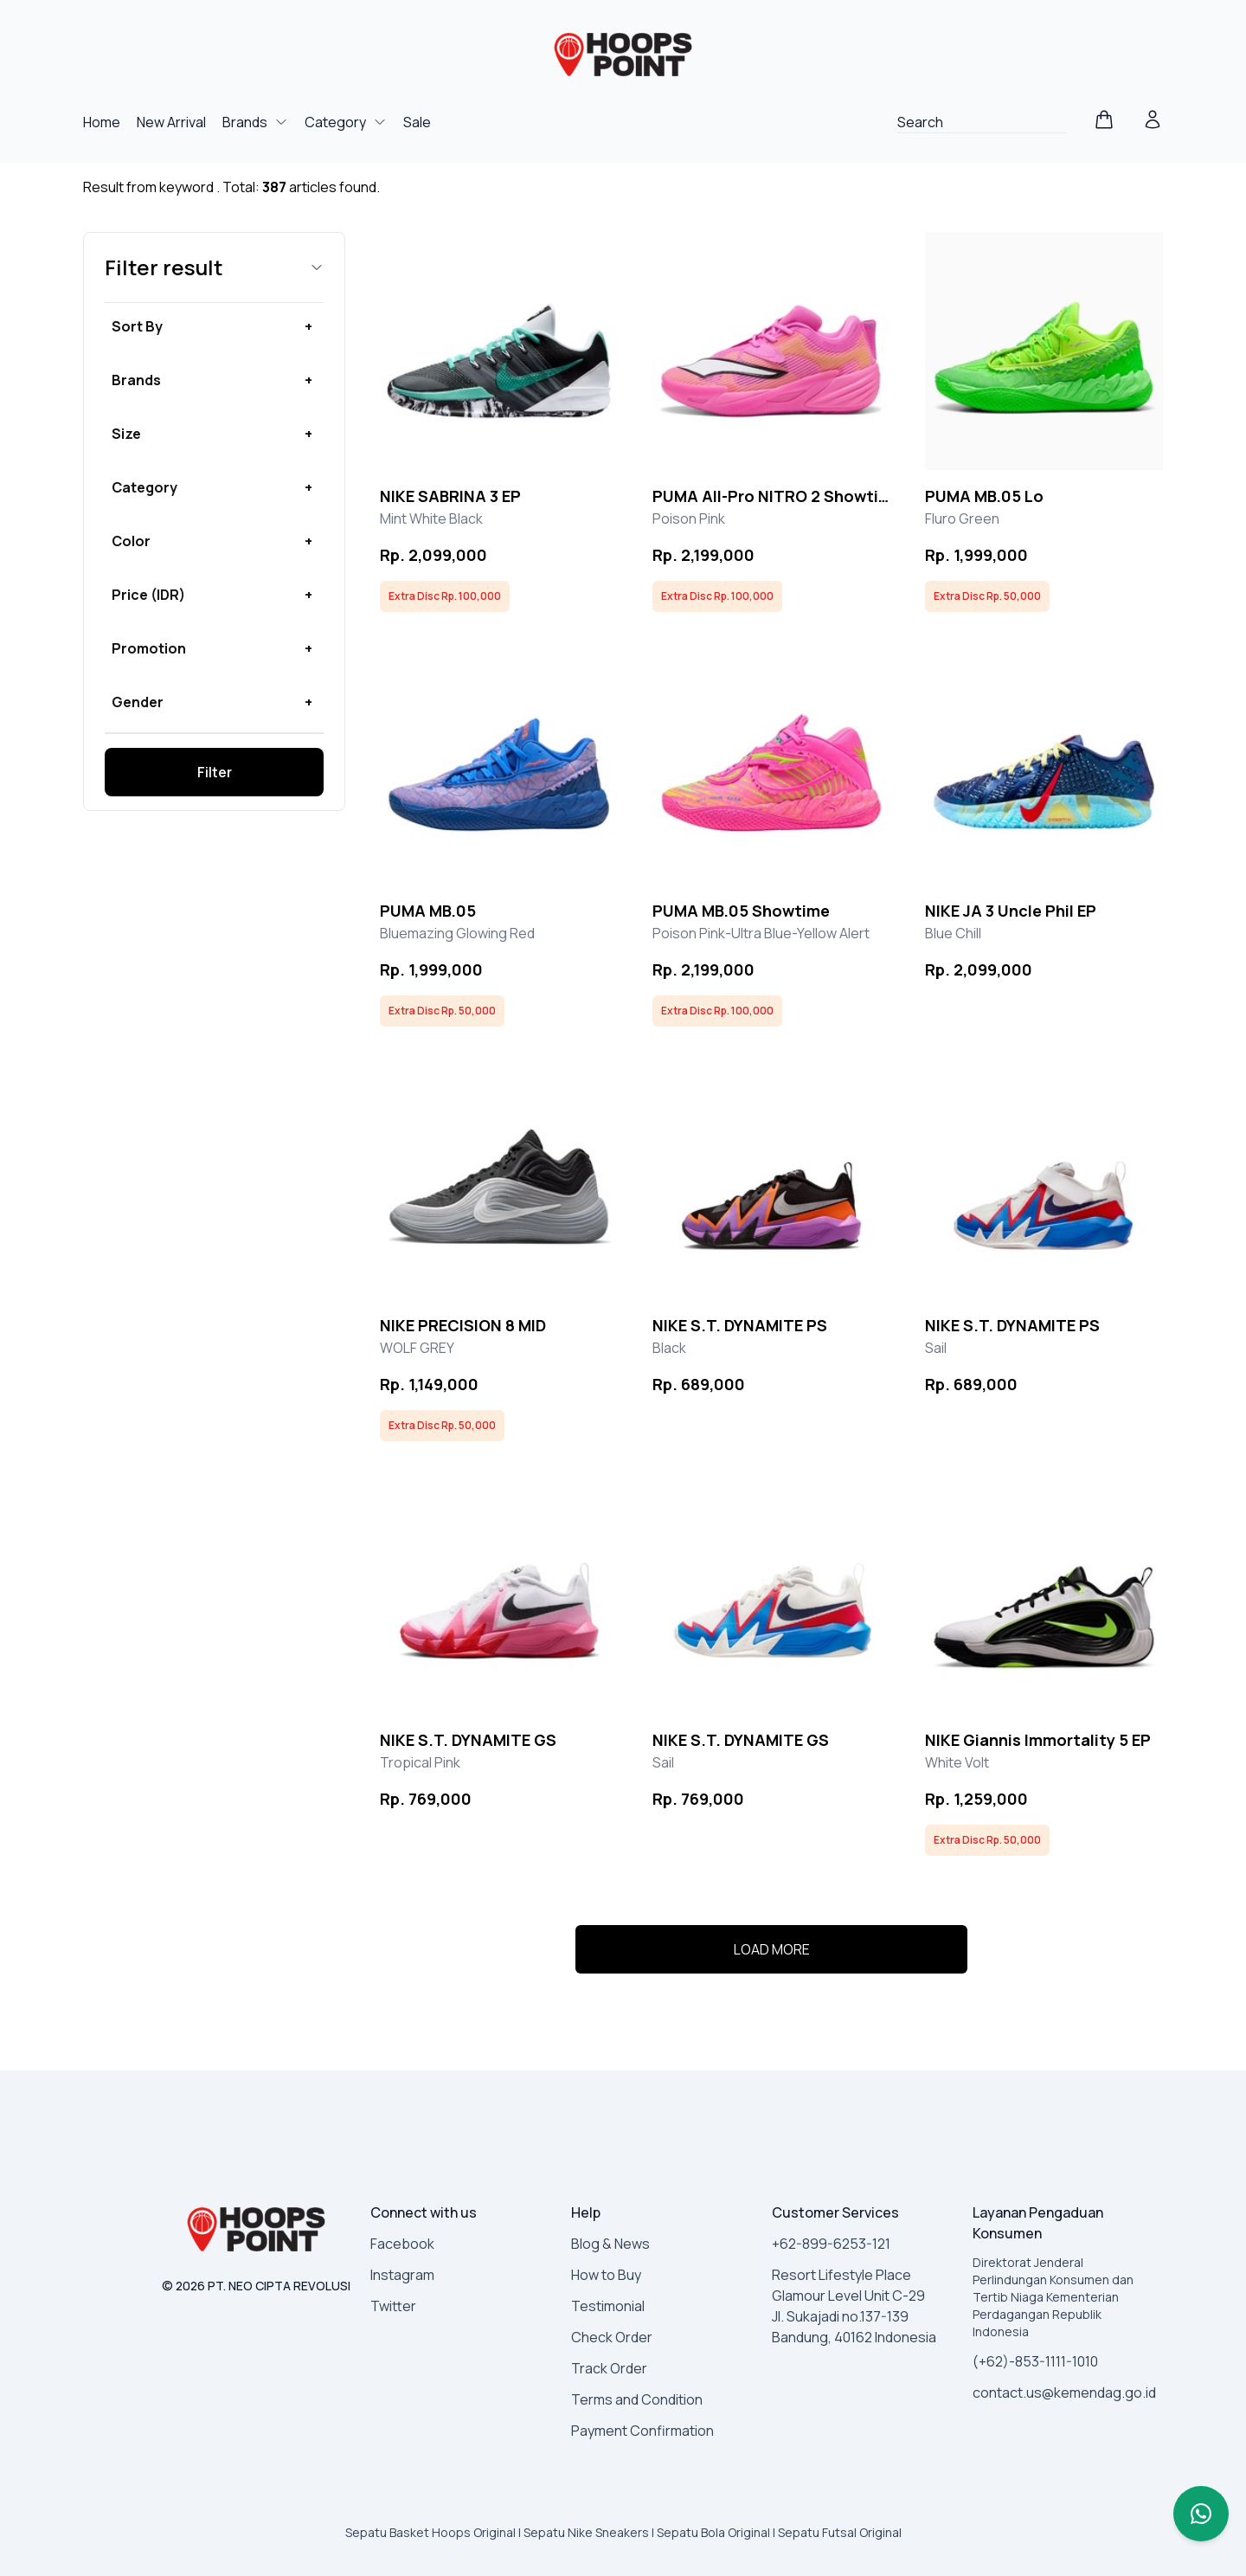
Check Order (611, 2337)
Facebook (402, 2243)
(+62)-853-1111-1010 (1035, 2361)
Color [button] (131, 541)
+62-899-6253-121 (831, 2243)
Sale (417, 122)
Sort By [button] (137, 326)
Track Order (609, 2368)
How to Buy (606, 2274)
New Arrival (173, 122)
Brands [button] (136, 380)
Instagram (402, 2274)
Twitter (393, 2305)
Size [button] (126, 433)
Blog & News (610, 2243)
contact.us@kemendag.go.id (1064, 2392)
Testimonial (608, 2305)
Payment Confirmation (642, 2430)
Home (103, 122)
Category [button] (144, 487)
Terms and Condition (637, 2399)
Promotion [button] (149, 648)
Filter (214, 772)
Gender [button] (138, 702)
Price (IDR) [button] (148, 594)
